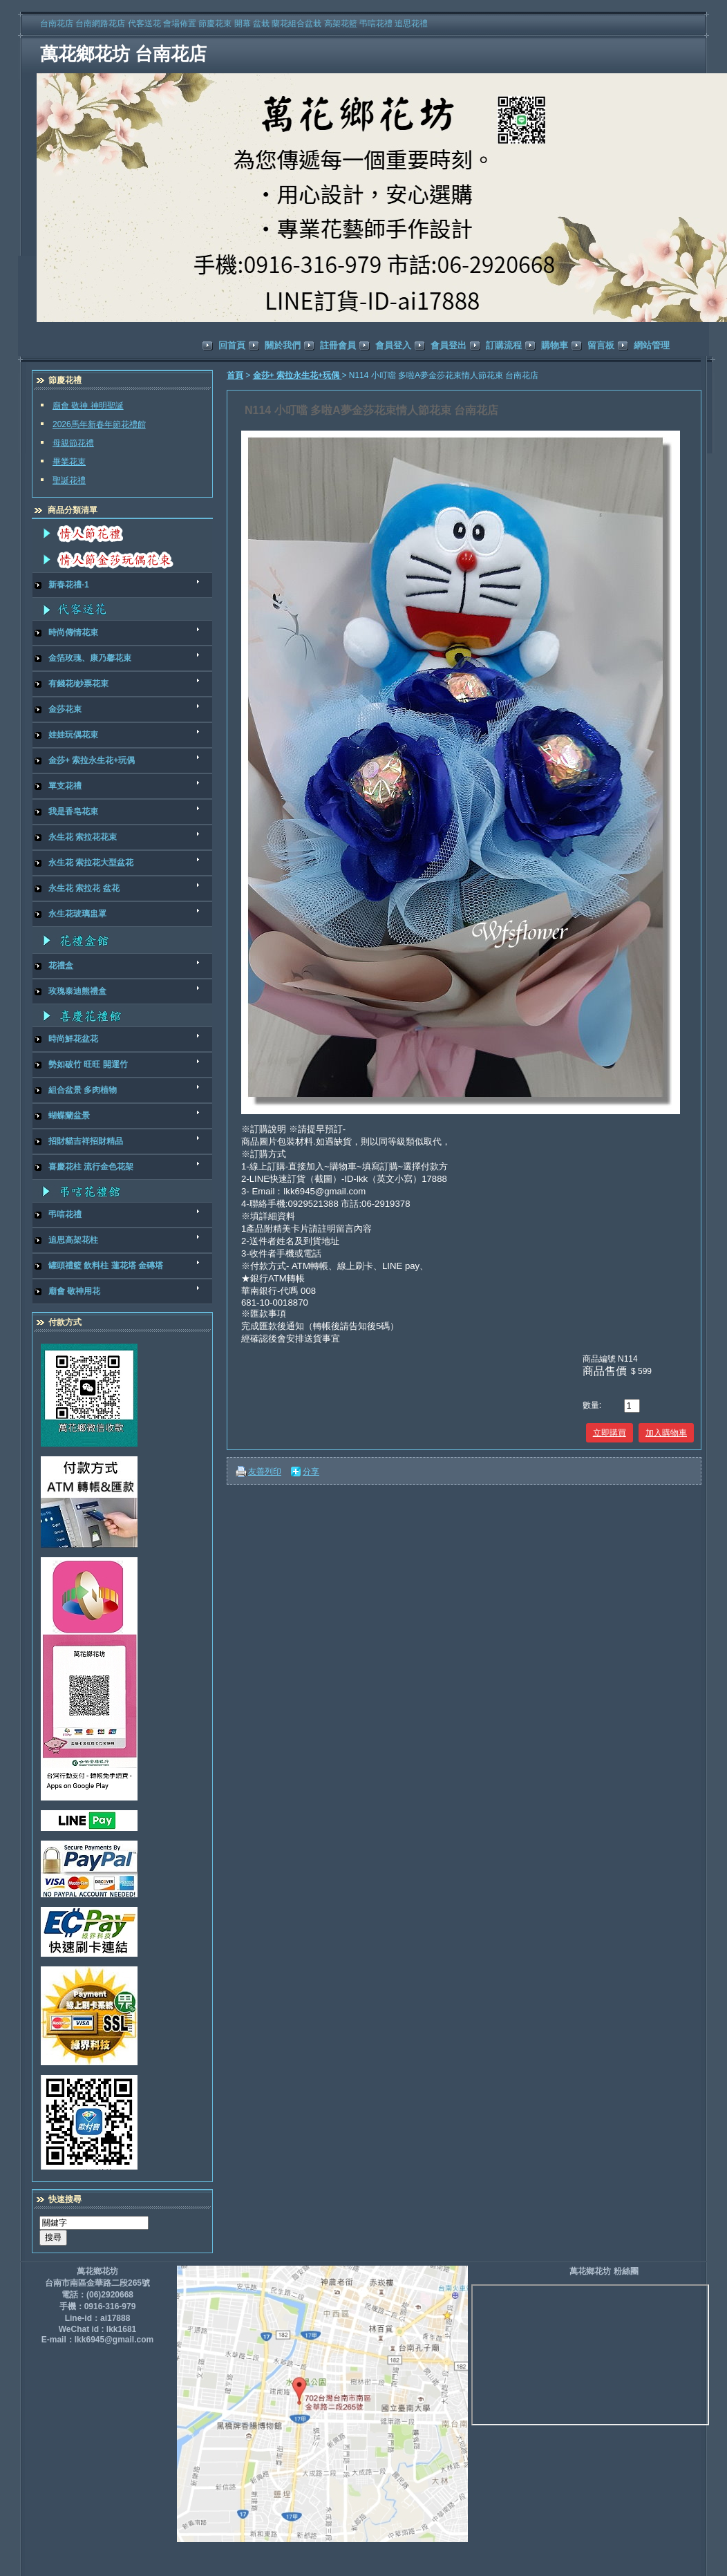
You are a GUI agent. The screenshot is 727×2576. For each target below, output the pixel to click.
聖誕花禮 (69, 480)
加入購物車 (666, 1433)
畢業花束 (69, 462)
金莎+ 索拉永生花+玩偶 (297, 375)
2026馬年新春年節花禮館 (99, 424)
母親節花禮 (73, 443)
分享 (311, 1471)
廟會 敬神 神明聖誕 (88, 406)
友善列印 (264, 1471)
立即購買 (609, 1433)
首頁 (235, 375)
